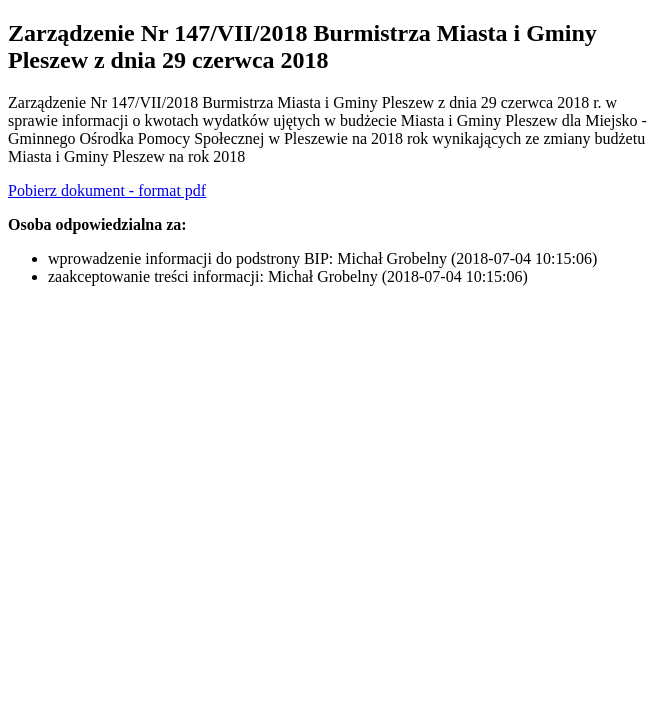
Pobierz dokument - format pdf (107, 190)
